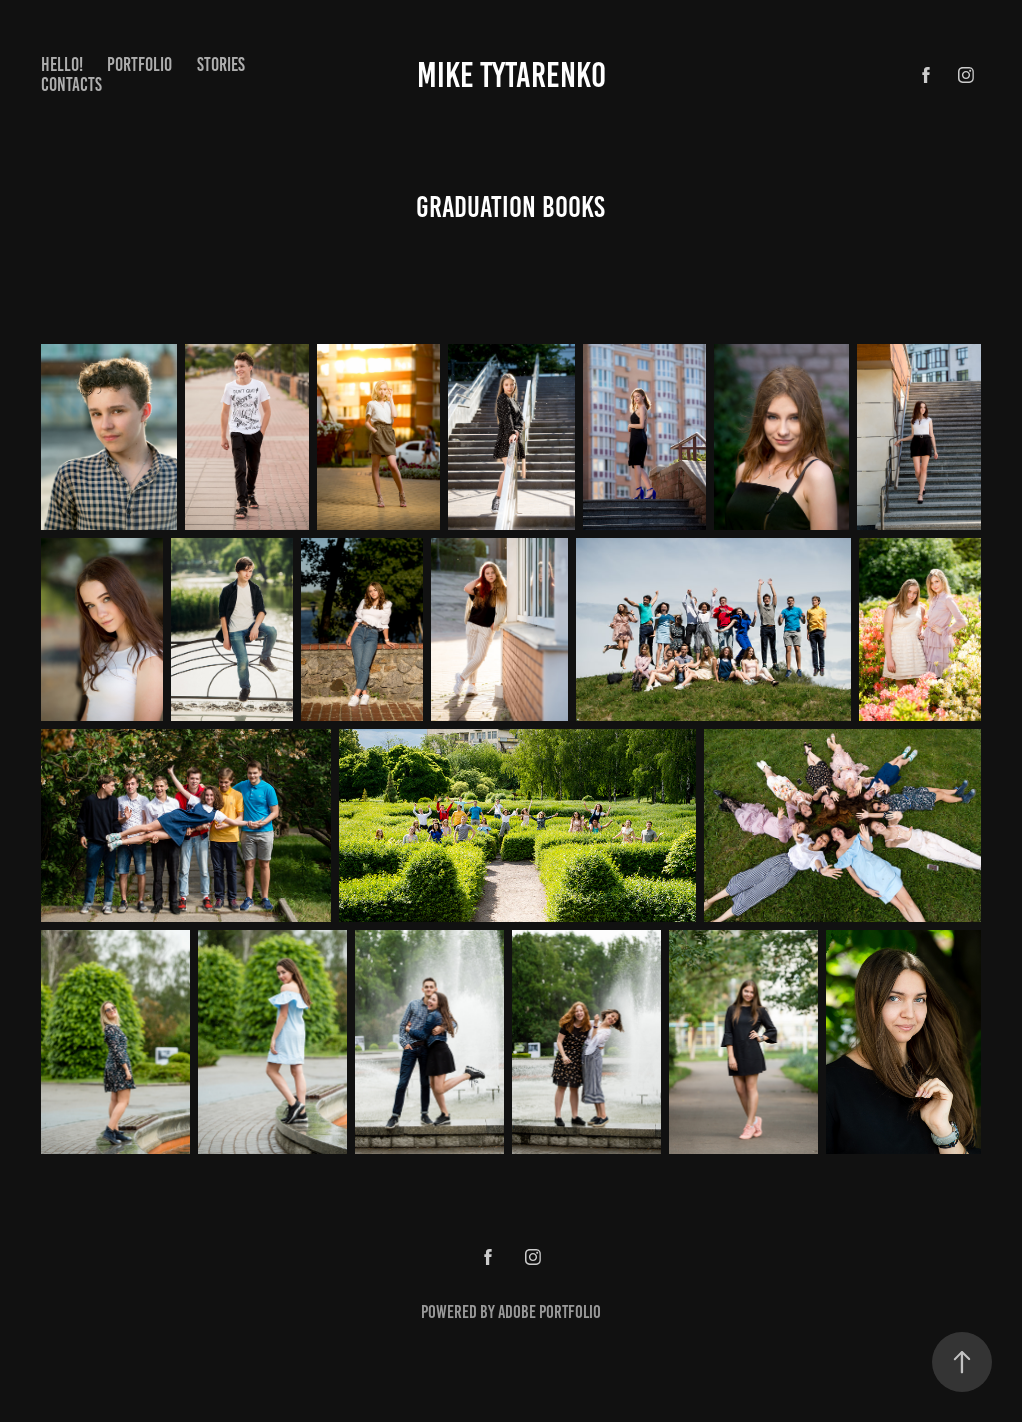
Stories (221, 64)
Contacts (71, 84)
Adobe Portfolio (549, 1312)
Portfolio (139, 64)
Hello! (62, 64)
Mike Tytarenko (511, 75)
